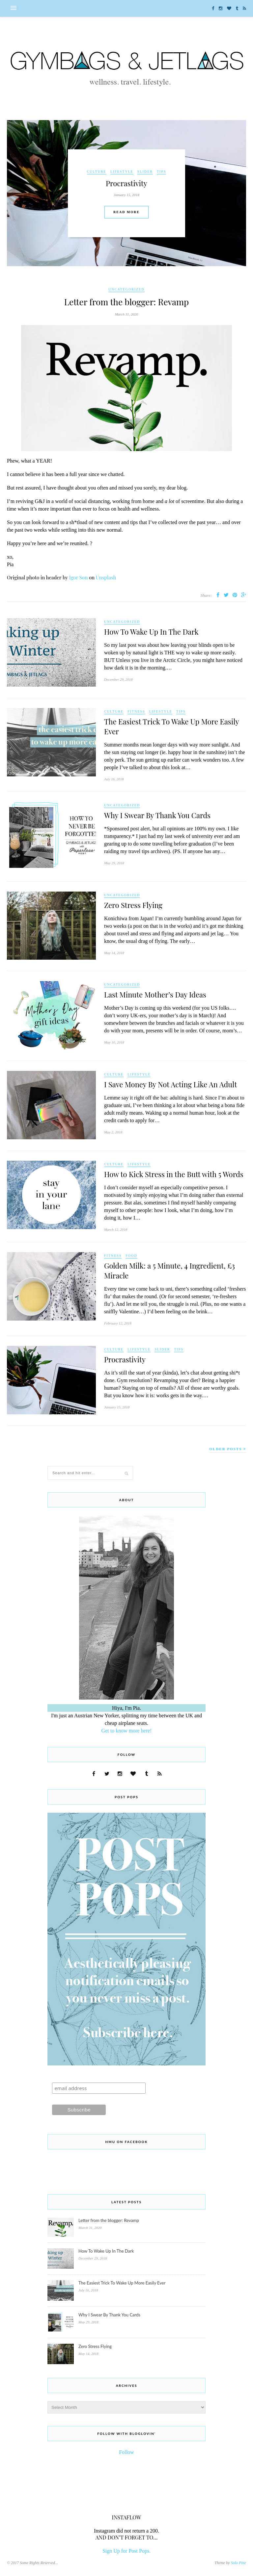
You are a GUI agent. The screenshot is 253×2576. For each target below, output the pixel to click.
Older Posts (228, 1449)
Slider (145, 171)
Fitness (136, 711)
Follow (126, 2452)
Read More (126, 212)
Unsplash (106, 577)
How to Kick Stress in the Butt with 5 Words (173, 1174)
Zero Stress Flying (133, 905)
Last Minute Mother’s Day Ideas (155, 994)
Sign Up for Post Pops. (126, 2551)
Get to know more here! (126, 1730)
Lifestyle (121, 171)
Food (131, 1255)
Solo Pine (238, 2563)
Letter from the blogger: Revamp (126, 302)
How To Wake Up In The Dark (151, 632)
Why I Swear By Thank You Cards (157, 815)
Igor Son (78, 577)
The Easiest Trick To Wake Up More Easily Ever (121, 2283)
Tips (161, 171)
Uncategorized (126, 289)
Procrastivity (126, 183)
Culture (96, 171)
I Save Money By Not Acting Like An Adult (170, 1084)
